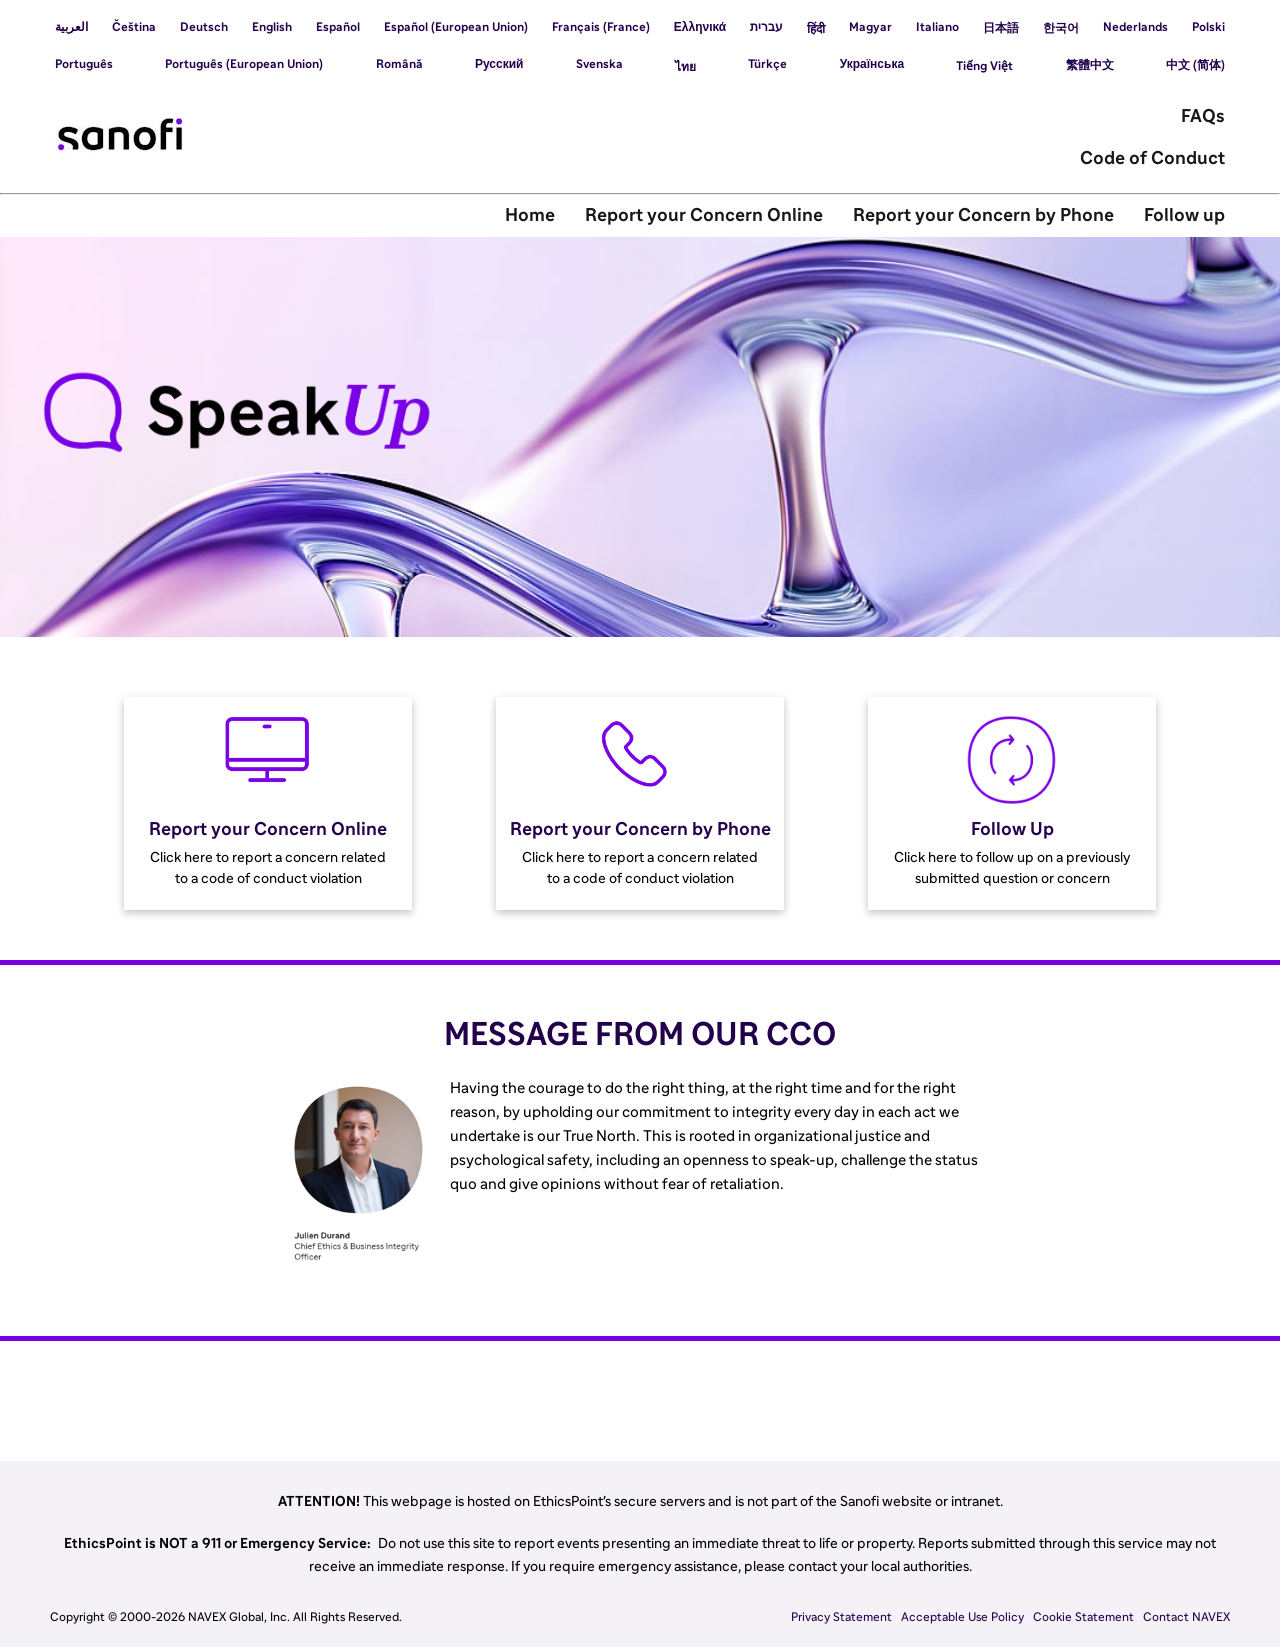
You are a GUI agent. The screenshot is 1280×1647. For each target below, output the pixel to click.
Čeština (134, 27)
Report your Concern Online (704, 216)
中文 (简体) (1195, 65)
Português (84, 64)
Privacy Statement (841, 1617)
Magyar (870, 27)
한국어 (1061, 28)
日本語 (1001, 28)
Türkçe (767, 64)
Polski (1208, 27)
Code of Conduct (1152, 159)
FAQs (1203, 117)
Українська (872, 64)
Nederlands (1135, 27)
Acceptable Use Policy (962, 1617)
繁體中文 (1090, 65)
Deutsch (204, 27)
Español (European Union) (456, 27)
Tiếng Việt (984, 66)
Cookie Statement (1083, 1617)
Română (399, 64)
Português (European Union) (244, 64)
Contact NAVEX (1186, 1617)
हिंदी (816, 29)
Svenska (599, 64)
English (272, 27)
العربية (71, 27)
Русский (499, 64)
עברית (766, 27)
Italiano (937, 27)
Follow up (1184, 216)
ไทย (685, 67)
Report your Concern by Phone (983, 216)
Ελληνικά (700, 27)
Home (530, 216)
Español (338, 27)
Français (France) (601, 27)
